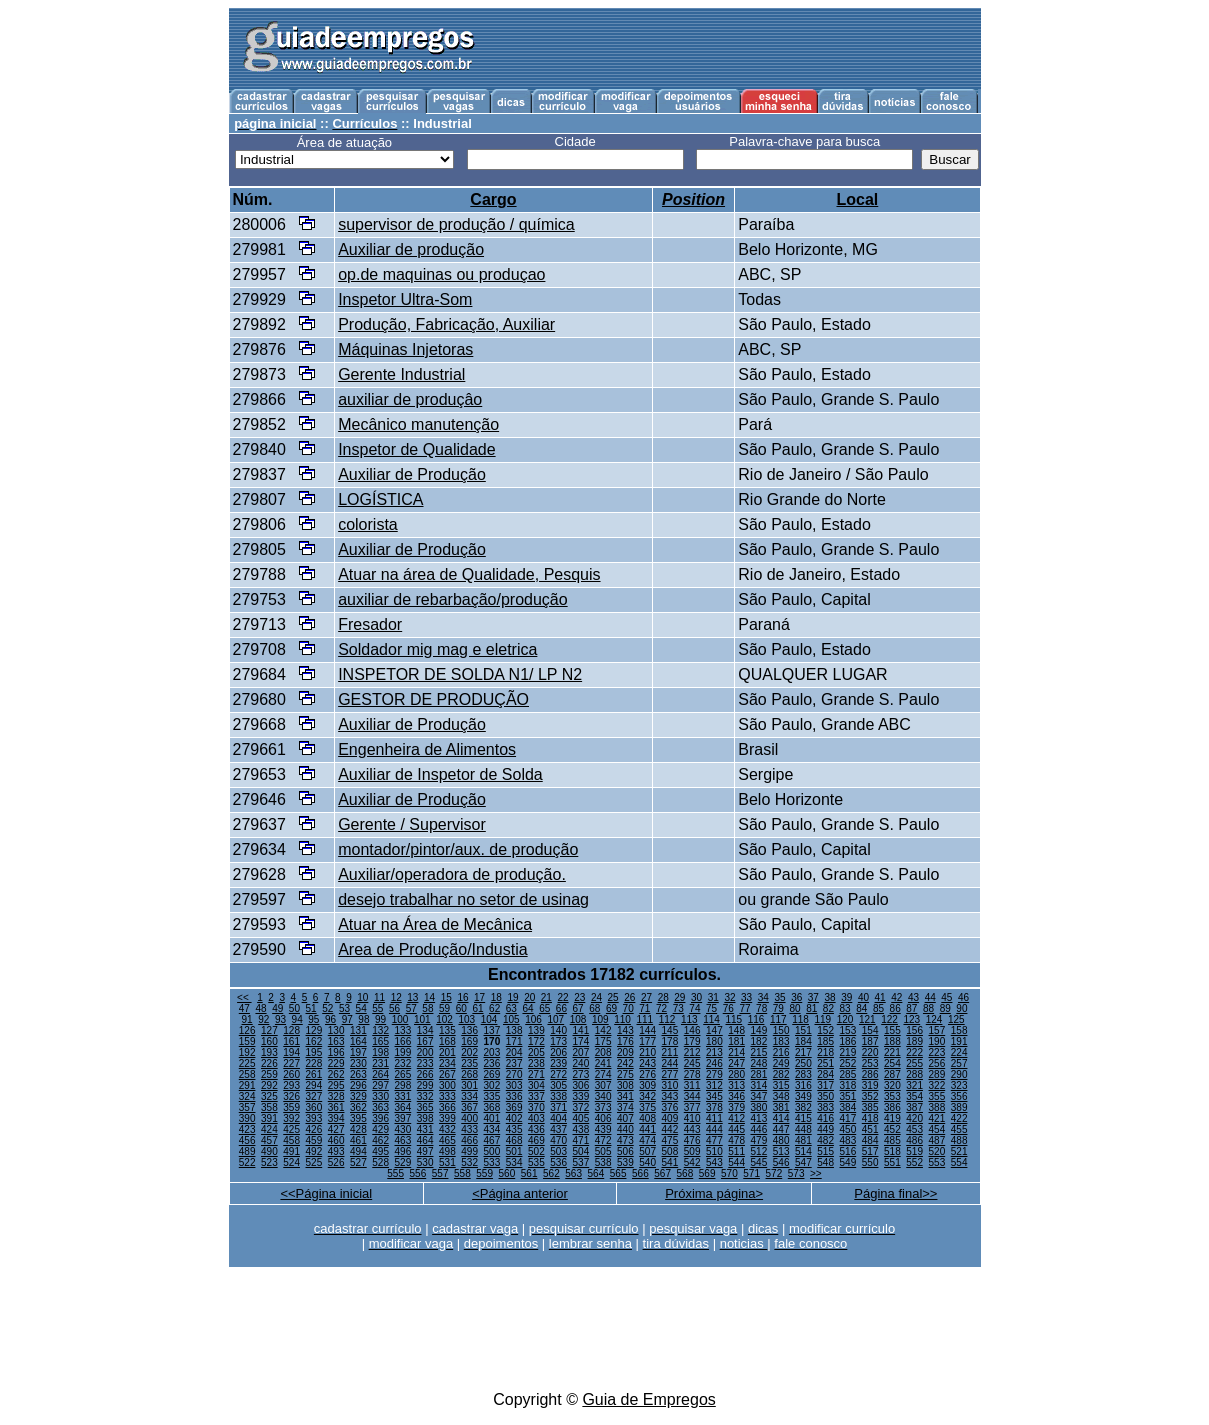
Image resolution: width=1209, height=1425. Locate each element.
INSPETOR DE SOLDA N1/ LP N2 (460, 674)
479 (759, 1140)
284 (825, 1074)
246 (714, 1063)
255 (914, 1063)
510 (714, 1151)
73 (678, 1008)
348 (781, 1096)
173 (558, 1041)
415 (803, 1118)
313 (736, 1085)
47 (244, 1008)
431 (425, 1129)
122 (889, 1019)
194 (291, 1052)
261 (314, 1074)
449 (825, 1129)
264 (380, 1074)
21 (546, 997)
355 (937, 1096)
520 (937, 1151)
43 (913, 997)
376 (670, 1107)
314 (759, 1085)
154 (870, 1030)
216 (781, 1052)
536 (558, 1162)
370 (536, 1107)
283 (803, 1074)
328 (336, 1096)
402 (514, 1118)
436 (536, 1129)
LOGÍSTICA (380, 499)
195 (314, 1052)
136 (469, 1030)
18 (496, 997)
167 (425, 1041)
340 (603, 1096)
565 (618, 1173)
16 (462, 997)
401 (492, 1118)
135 (447, 1030)
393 (314, 1118)
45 (946, 997)
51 (311, 1008)
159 (247, 1041)
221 (892, 1052)
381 (781, 1107)
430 (403, 1129)
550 (870, 1162)
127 (269, 1030)
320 (892, 1085)
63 (511, 1008)
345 (714, 1096)
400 (469, 1118)
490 (269, 1151)
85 (878, 1008)
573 (796, 1173)
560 (507, 1173)
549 (848, 1162)
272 (558, 1074)
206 (558, 1052)
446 (759, 1129)
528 (380, 1162)
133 (403, 1030)
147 (714, 1030)
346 (736, 1096)
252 (848, 1063)
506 (625, 1151)
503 (558, 1151)
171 (514, 1041)
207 (581, 1052)
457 (269, 1140)
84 (861, 1008)
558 (462, 1173)
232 (403, 1063)
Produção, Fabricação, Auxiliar (446, 324)
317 (825, 1085)
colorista (368, 524)
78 (761, 1008)
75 (711, 1008)
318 (848, 1085)
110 (622, 1019)
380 (759, 1107)
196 (336, 1052)
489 (247, 1151)
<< (244, 997)
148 (736, 1030)
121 (867, 1019)
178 (670, 1041)
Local (857, 199)
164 (358, 1041)
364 (403, 1107)
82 (828, 1008)
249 (781, 1063)
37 (813, 997)
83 (845, 1008)
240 (581, 1063)
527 (358, 1162)
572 (774, 1173)
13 (412, 997)
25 (613, 997)
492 (314, 1151)
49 (277, 1008)
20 (529, 997)
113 (689, 1019)
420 (914, 1118)
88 (928, 1008)
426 (314, 1129)
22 (563, 997)
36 (796, 997)
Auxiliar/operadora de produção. (452, 874)
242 (625, 1063)
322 (937, 1085)
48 (260, 1008)
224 (959, 1052)
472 (603, 1140)
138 (514, 1030)
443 (692, 1129)
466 (469, 1140)
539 (625, 1162)
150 (781, 1030)
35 (779, 997)
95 (313, 1019)
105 (511, 1019)
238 (536, 1063)
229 (336, 1063)
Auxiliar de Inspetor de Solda (440, 774)
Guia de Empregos (648, 1399)
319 (870, 1085)
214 (736, 1052)
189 (914, 1041)
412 (736, 1118)
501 (514, 1151)
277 (670, 1074)
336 (514, 1096)
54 (361, 1008)
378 (714, 1107)
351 (848, 1096)
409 (670, 1118)
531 (447, 1162)
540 (647, 1162)
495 (380, 1151)
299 (425, 1085)
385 (870, 1107)
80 (794, 1008)
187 (870, 1041)
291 (247, 1085)
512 (759, 1151)
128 (291, 1030)
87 (911, 1008)
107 (555, 1019)
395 (358, 1118)
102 (444, 1019)
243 (647, 1063)
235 (469, 1063)
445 (736, 1129)
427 (336, 1129)
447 (781, 1129)
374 (625, 1107)
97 (347, 1019)
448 (803, 1129)
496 (403, 1151)
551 (892, 1162)
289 (937, 1074)
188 (892, 1041)
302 (492, 1085)
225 (247, 1063)
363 (380, 1107)
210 (647, 1052)
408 (647, 1118)
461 (358, 1140)
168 (447, 1041)
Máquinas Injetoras (405, 349)
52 (327, 1008)
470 (558, 1140)
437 (558, 1129)
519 (914, 1151)
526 (336, 1162)
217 (803, 1052)
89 (945, 1008)
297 (380, 1085)
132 (380, 1030)
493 (336, 1151)
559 (484, 1173)
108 (578, 1019)
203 (492, 1052)
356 (959, 1096)
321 (914, 1085)
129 (314, 1030)
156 (914, 1030)
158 (959, 1030)
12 (396, 997)
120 (845, 1019)
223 (937, 1052)
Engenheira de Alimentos (427, 749)
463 (403, 1140)
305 (558, 1085)
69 (611, 1008)
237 (514, 1063)
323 (959, 1085)
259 (269, 1074)
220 (870, 1052)
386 (892, 1107)
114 (711, 1019)
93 (280, 1019)
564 (596, 1173)
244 (670, 1063)
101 (422, 1019)
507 (647, 1151)
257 (959, 1063)
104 (489, 1019)
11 (379, 997)
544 (736, 1162)
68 (594, 1008)
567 (662, 1173)
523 (269, 1162)
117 (778, 1019)
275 (625, 1074)
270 (514, 1074)
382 (803, 1107)
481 (803, 1140)
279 (714, 1074)
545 (759, 1162)
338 (558, 1096)
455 (959, 1129)
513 (781, 1151)
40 (863, 997)
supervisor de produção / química (456, 224)
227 (291, 1063)
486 (914, 1140)
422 (959, 1118)
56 (394, 1008)
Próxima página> (714, 1193)
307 (603, 1085)
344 (692, 1096)
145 (670, 1030)
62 (494, 1008)
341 (625, 1096)
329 (358, 1096)
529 (403, 1162)
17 (479, 997)
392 (291, 1118)
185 (825, 1041)
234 (447, 1063)
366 (447, 1107)
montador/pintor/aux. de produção (458, 849)
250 (803, 1063)
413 (759, 1118)
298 (403, 1085)
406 (603, 1118)
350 (825, 1096)
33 (746, 997)
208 (603, 1052)
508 (670, 1151)
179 (692, 1041)
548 (825, 1162)
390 (247, 1118)
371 (558, 1107)
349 (803, 1096)
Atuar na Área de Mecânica (435, 924)
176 (625, 1041)
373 (603, 1107)
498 (447, 1151)
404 (558, 1118)
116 (756, 1019)
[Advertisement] (735, 49)
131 (358, 1030)
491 (291, 1151)
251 (825, 1063)
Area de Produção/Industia (432, 949)
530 (425, 1162)
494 (358, 1151)
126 (247, 1030)
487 (937, 1140)
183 (781, 1041)
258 (247, 1074)
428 (358, 1129)
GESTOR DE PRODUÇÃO (433, 699)
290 (959, 1074)
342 (647, 1096)
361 (336, 1107)
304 (536, 1085)
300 (447, 1085)
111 (644, 1019)
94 (297, 1019)
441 (647, 1129)
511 (736, 1151)
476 (692, 1140)
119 (822, 1019)
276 (647, 1074)
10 (362, 997)
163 (336, 1041)
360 (314, 1107)
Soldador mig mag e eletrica (437, 649)
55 (377, 1008)
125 (956, 1019)
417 (848, 1118)
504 (581, 1151)
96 (330, 1019)
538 (603, 1162)
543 (714, 1162)
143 (625, 1030)
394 (336, 1118)
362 (358, 1107)
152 (825, 1030)
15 (446, 997)
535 (536, 1162)
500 (492, 1151)
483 (848, 1140)
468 (514, 1140)
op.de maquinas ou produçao (441, 274)
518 (892, 1151)
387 (914, 1107)
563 (573, 1173)
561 (529, 1173)
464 (425, 1140)
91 (247, 1019)
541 (670, 1162)
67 (578, 1008)
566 (640, 1173)
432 (447, 1129)
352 (870, 1096)
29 (679, 997)
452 (892, 1129)
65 (544, 1008)
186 (848, 1041)
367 (469, 1107)
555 (395, 1173)
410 (692, 1118)
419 (892, 1118)
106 (533, 1019)
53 (344, 1008)
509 (692, 1151)
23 (579, 997)
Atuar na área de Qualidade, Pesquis (469, 574)
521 (959, 1151)
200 (425, 1052)
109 (600, 1019)
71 (644, 1008)
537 (581, 1162)
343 (670, 1096)
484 (870, 1140)
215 (759, 1052)
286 (870, 1074)
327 (314, 1096)
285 (848, 1074)
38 (830, 997)
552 (914, 1162)
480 (781, 1140)
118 (800, 1019)
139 (536, 1030)
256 (937, 1063)
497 (425, 1151)
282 (781, 1074)
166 (403, 1041)
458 (291, 1140)
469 (536, 1140)
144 (647, 1030)
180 (714, 1041)
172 (536, 1041)
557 (440, 1173)
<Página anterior (520, 1193)
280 (736, 1074)
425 (291, 1129)
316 (803, 1085)
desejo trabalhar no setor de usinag (463, 899)
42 (896, 997)
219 (848, 1052)
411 (714, 1118)
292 (269, 1085)
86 (895, 1008)
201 (447, 1052)
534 (514, 1162)
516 (848, 1151)
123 (911, 1019)
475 (670, 1140)
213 (714, 1052)
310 (670, 1085)
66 (561, 1008)
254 (892, 1063)
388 (937, 1107)
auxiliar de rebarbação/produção (452, 599)
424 (269, 1129)
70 (628, 1008)
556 (418, 1173)
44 (930, 997)
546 (781, 1162)
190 (937, 1041)
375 (647, 1107)
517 (870, 1151)
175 (603, 1041)
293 (291, 1085)
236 (492, 1063)
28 (663, 997)
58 (427, 1008)
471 (581, 1140)
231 (380, 1063)
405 (581, 1118)
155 (892, 1030)
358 (269, 1107)
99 (380, 1019)
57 (411, 1008)
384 (848, 1107)
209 (625, 1052)
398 (425, 1118)
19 (512, 997)
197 (358, 1052)
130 (336, 1030)
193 (269, 1052)
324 (247, 1096)
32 (729, 997)
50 (294, 1008)
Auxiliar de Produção (412, 474)
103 (466, 1019)
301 (469, 1085)
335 (492, 1096)
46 (963, 997)
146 (692, 1030)
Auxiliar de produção (411, 249)
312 (714, 1085)
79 (778, 1008)
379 (736, 1107)
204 (514, 1052)
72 (661, 1008)
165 (380, 1041)
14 (429, 997)
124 (934, 1019)
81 (811, 1008)
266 (425, 1074)
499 (469, 1151)
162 (314, 1041)
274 (603, 1074)
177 (647, 1041)
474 (647, 1140)
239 (558, 1063)
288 (914, 1074)
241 (603, 1063)
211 (670, 1052)
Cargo (493, 199)
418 (870, 1118)
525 (314, 1162)
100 (400, 1019)
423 (247, 1129)
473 (625, 1140)
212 (692, 1052)
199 (403, 1052)
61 (477, 1008)
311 (692, 1085)
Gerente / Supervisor (412, 824)
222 (914, 1052)
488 (959, 1140)
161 (291, 1041)
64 (527, 1008)
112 (667, 1019)
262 (336, 1074)
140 (558, 1030)
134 (425, 1030)
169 (469, 1041)
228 (314, 1063)
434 (492, 1129)
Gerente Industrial (401, 374)
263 (358, 1074)
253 (870, 1063)
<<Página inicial (326, 1193)
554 (959, 1162)
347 (759, 1096)
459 (314, 1140)
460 (336, 1140)
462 (380, 1140)
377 (692, 1107)
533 (492, 1162)
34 (763, 997)
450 (848, 1129)
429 (380, 1129)
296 (358, 1085)
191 (959, 1041)
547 (803, 1162)
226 (269, 1063)
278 (692, 1074)
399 (447, 1118)
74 (694, 1008)
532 (469, 1162)
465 (447, 1140)
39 (846, 997)
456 (247, 1140)
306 (581, 1085)
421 (937, 1118)
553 (937, 1162)
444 (714, 1129)
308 (625, 1085)
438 (581, 1129)
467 (492, 1140)
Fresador (370, 624)
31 (713, 997)
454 (937, 1129)
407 (625, 1118)
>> (816, 1173)
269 (492, 1074)
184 (803, 1041)
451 (870, 1129)
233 (425, 1063)
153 (848, 1030)
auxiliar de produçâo (410, 399)
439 (603, 1129)
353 (892, 1096)
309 (647, 1085)
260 (291, 1074)
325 (269, 1096)
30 (696, 997)
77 (744, 1008)
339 (581, 1096)
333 (447, 1096)
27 (646, 997)
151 (803, 1030)
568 (685, 1173)
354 (914, 1096)
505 (603, 1151)
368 (492, 1107)
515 (825, 1151)
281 (759, 1074)
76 (728, 1008)
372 (581, 1107)
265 (403, 1074)
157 (937, 1030)
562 (551, 1173)
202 (469, 1052)
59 (444, 1008)
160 (269, 1041)
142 (603, 1030)
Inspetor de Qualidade (416, 449)
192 (247, 1052)
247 (736, 1063)
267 (447, 1074)
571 (751, 1173)
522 (247, 1162)
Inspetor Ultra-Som (405, 299)
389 (959, 1107)
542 (692, 1162)
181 (736, 1041)
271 (536, 1074)
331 (403, 1096)
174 (581, 1041)
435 (514, 1129)
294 (314, 1085)
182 (759, 1041)
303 (514, 1085)
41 (880, 997)
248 (759, 1063)
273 (581, 1074)
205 (536, 1052)
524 (291, 1162)
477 (714, 1140)
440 (625, 1129)
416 (825, 1118)
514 (803, 1151)
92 (263, 1019)
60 (461, 1008)
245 (692, 1063)
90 (961, 1008)
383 (825, 1107)
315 (781, 1085)
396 (380, 1118)
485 (892, 1140)
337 (536, 1096)
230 (358, 1063)
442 (670, 1129)
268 (469, 1074)
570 (729, 1173)
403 (536, 1118)
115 (733, 1019)
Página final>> (895, 1193)
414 (781, 1118)
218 (825, 1052)
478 (736, 1140)
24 (596, 997)
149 (759, 1030)
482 (825, 1140)
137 (492, 1030)
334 (469, 1096)
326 (291, 1096)
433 (469, 1129)
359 (291, 1107)
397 (403, 1118)
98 (363, 1019)
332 (425, 1096)
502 (536, 1151)
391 (269, 1118)
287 (892, 1074)
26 (629, 997)
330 (380, 1096)
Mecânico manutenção (418, 424)
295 (336, 1085)
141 (581, 1030)
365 (425, 1107)
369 (514, 1107)
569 (707, 1173)
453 (914, 1129)
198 (380, 1052)
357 (247, 1107)
